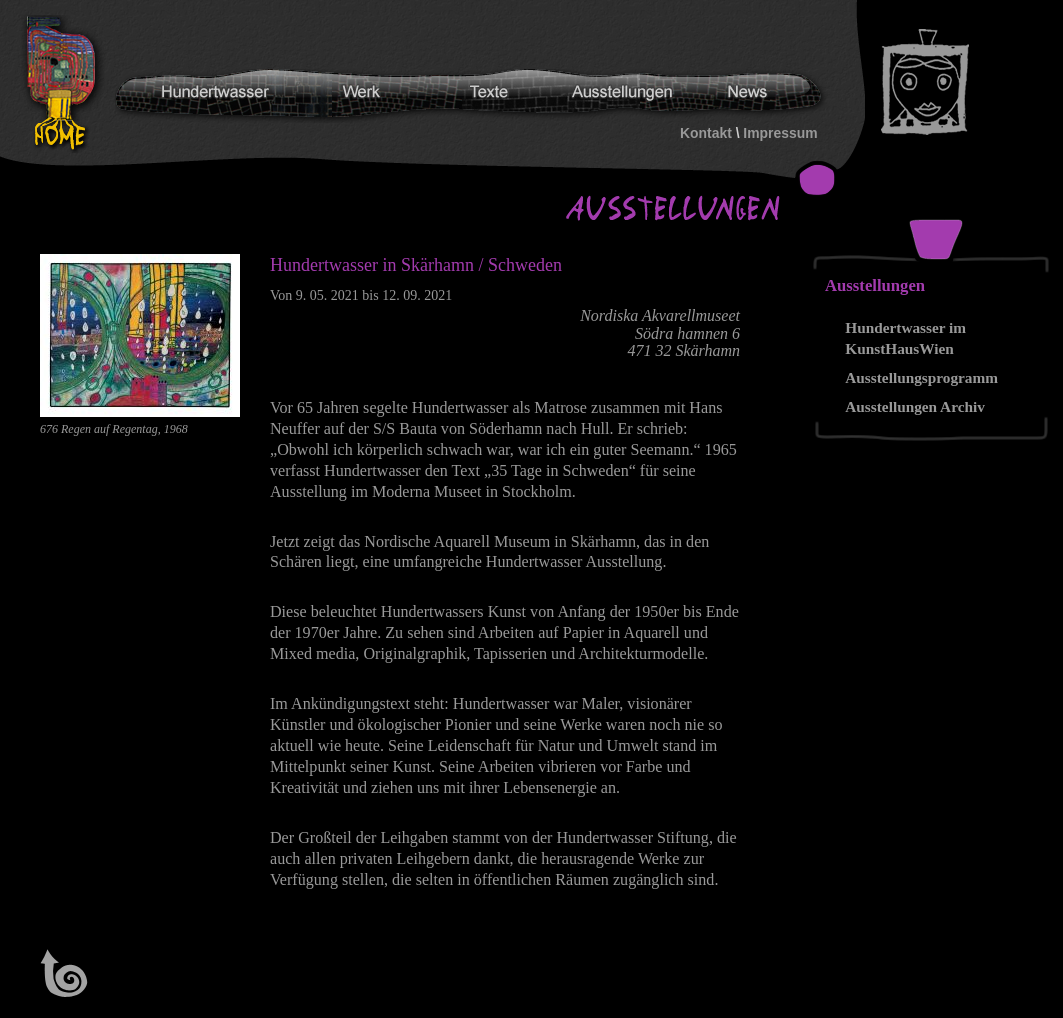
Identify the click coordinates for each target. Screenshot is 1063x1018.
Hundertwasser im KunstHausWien (905, 338)
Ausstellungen (875, 285)
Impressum (780, 133)
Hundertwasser (66, 84)
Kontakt (706, 133)
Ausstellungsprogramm (921, 377)
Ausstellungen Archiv (915, 406)
